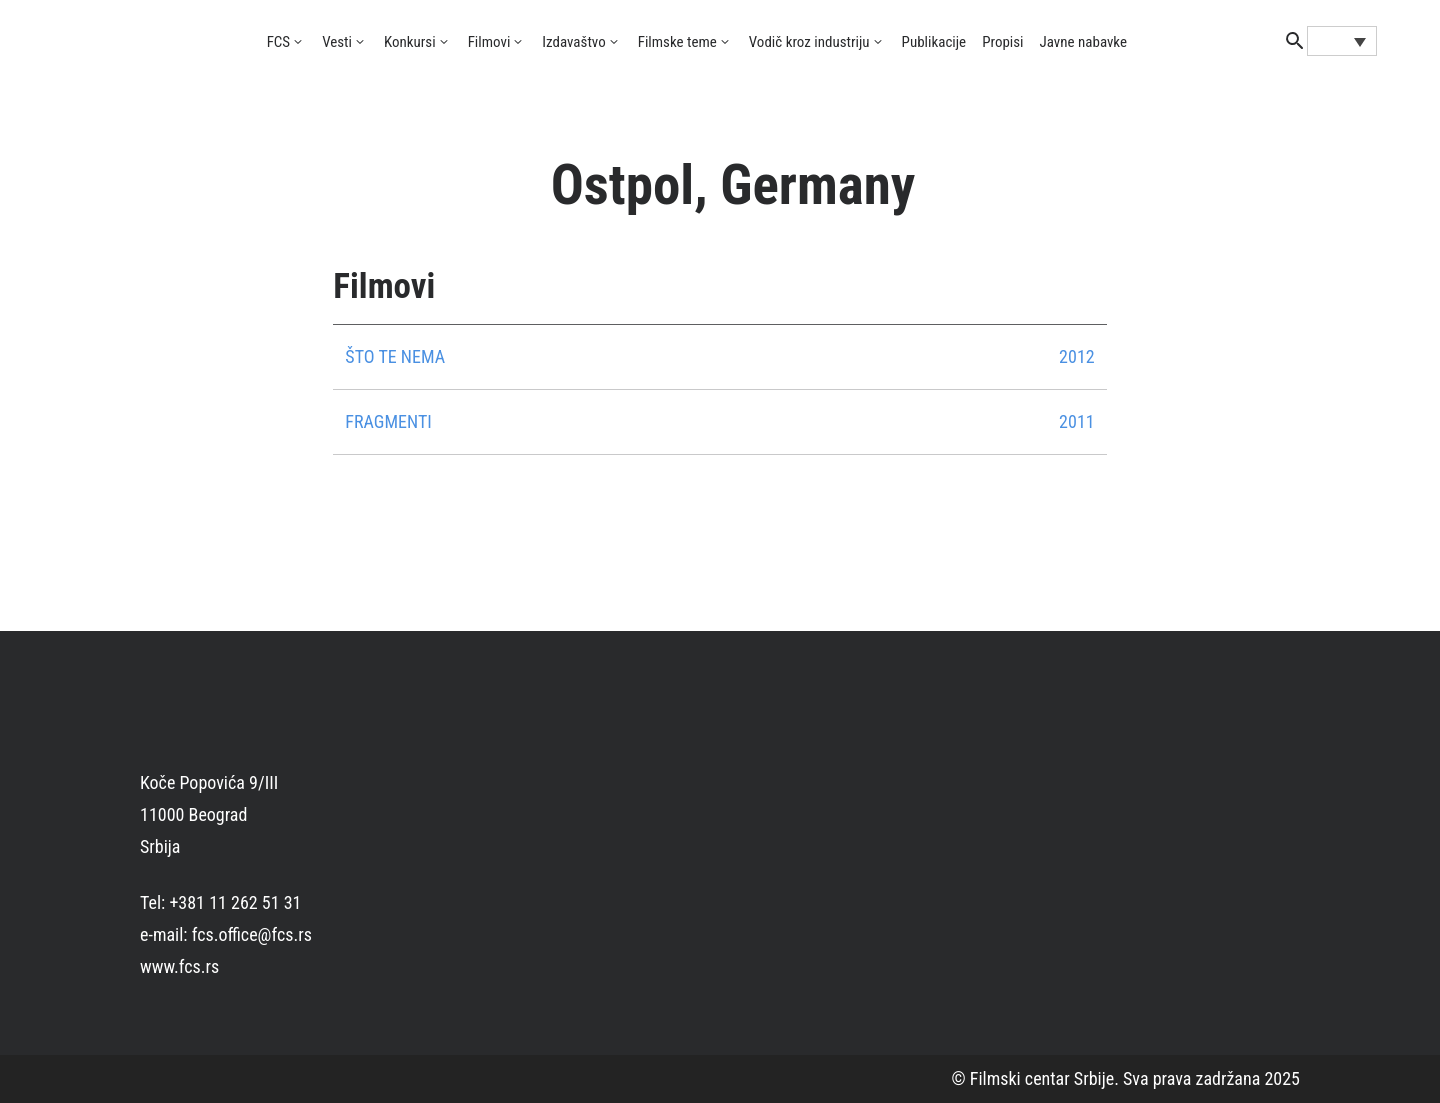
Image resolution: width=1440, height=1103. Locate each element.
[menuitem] (1342, 41)
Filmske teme (677, 42)
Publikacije (934, 42)
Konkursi (410, 42)
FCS (279, 42)
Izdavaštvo (573, 42)
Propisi (1002, 42)
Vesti (337, 42)
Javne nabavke (1083, 42)
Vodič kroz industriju (809, 42)
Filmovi (489, 42)
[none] (1342, 41)
